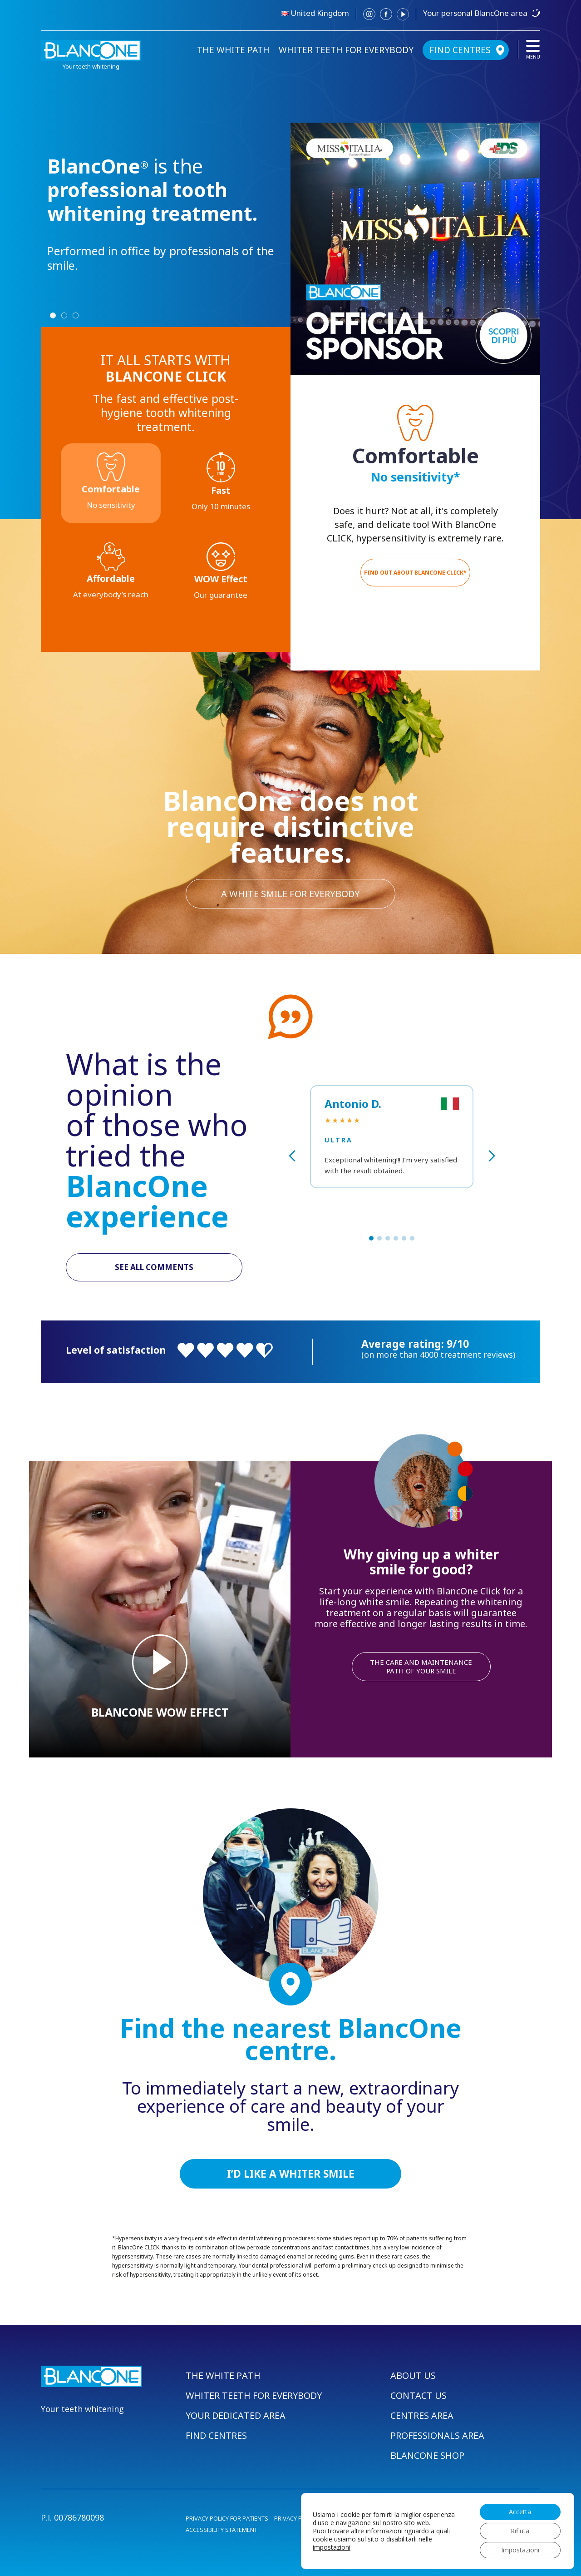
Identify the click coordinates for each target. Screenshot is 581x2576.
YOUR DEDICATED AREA (236, 2415)
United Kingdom (319, 13)
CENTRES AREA (421, 2415)
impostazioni (331, 2547)
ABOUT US (413, 2375)
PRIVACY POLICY (295, 2518)
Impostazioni (520, 2550)
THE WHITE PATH (233, 50)
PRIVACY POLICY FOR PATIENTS (227, 2518)
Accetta (520, 2511)
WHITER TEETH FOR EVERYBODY (346, 50)
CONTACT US (418, 2395)
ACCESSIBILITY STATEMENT (221, 2530)
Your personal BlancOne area (475, 13)
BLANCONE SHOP (427, 2455)
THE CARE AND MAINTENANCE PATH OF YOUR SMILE (421, 1666)
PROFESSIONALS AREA (437, 2435)
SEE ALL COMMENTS (154, 1267)
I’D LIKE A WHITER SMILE (291, 2173)
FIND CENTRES (460, 50)
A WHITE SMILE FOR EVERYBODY (290, 894)
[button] (371, 1238)
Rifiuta (520, 2530)
